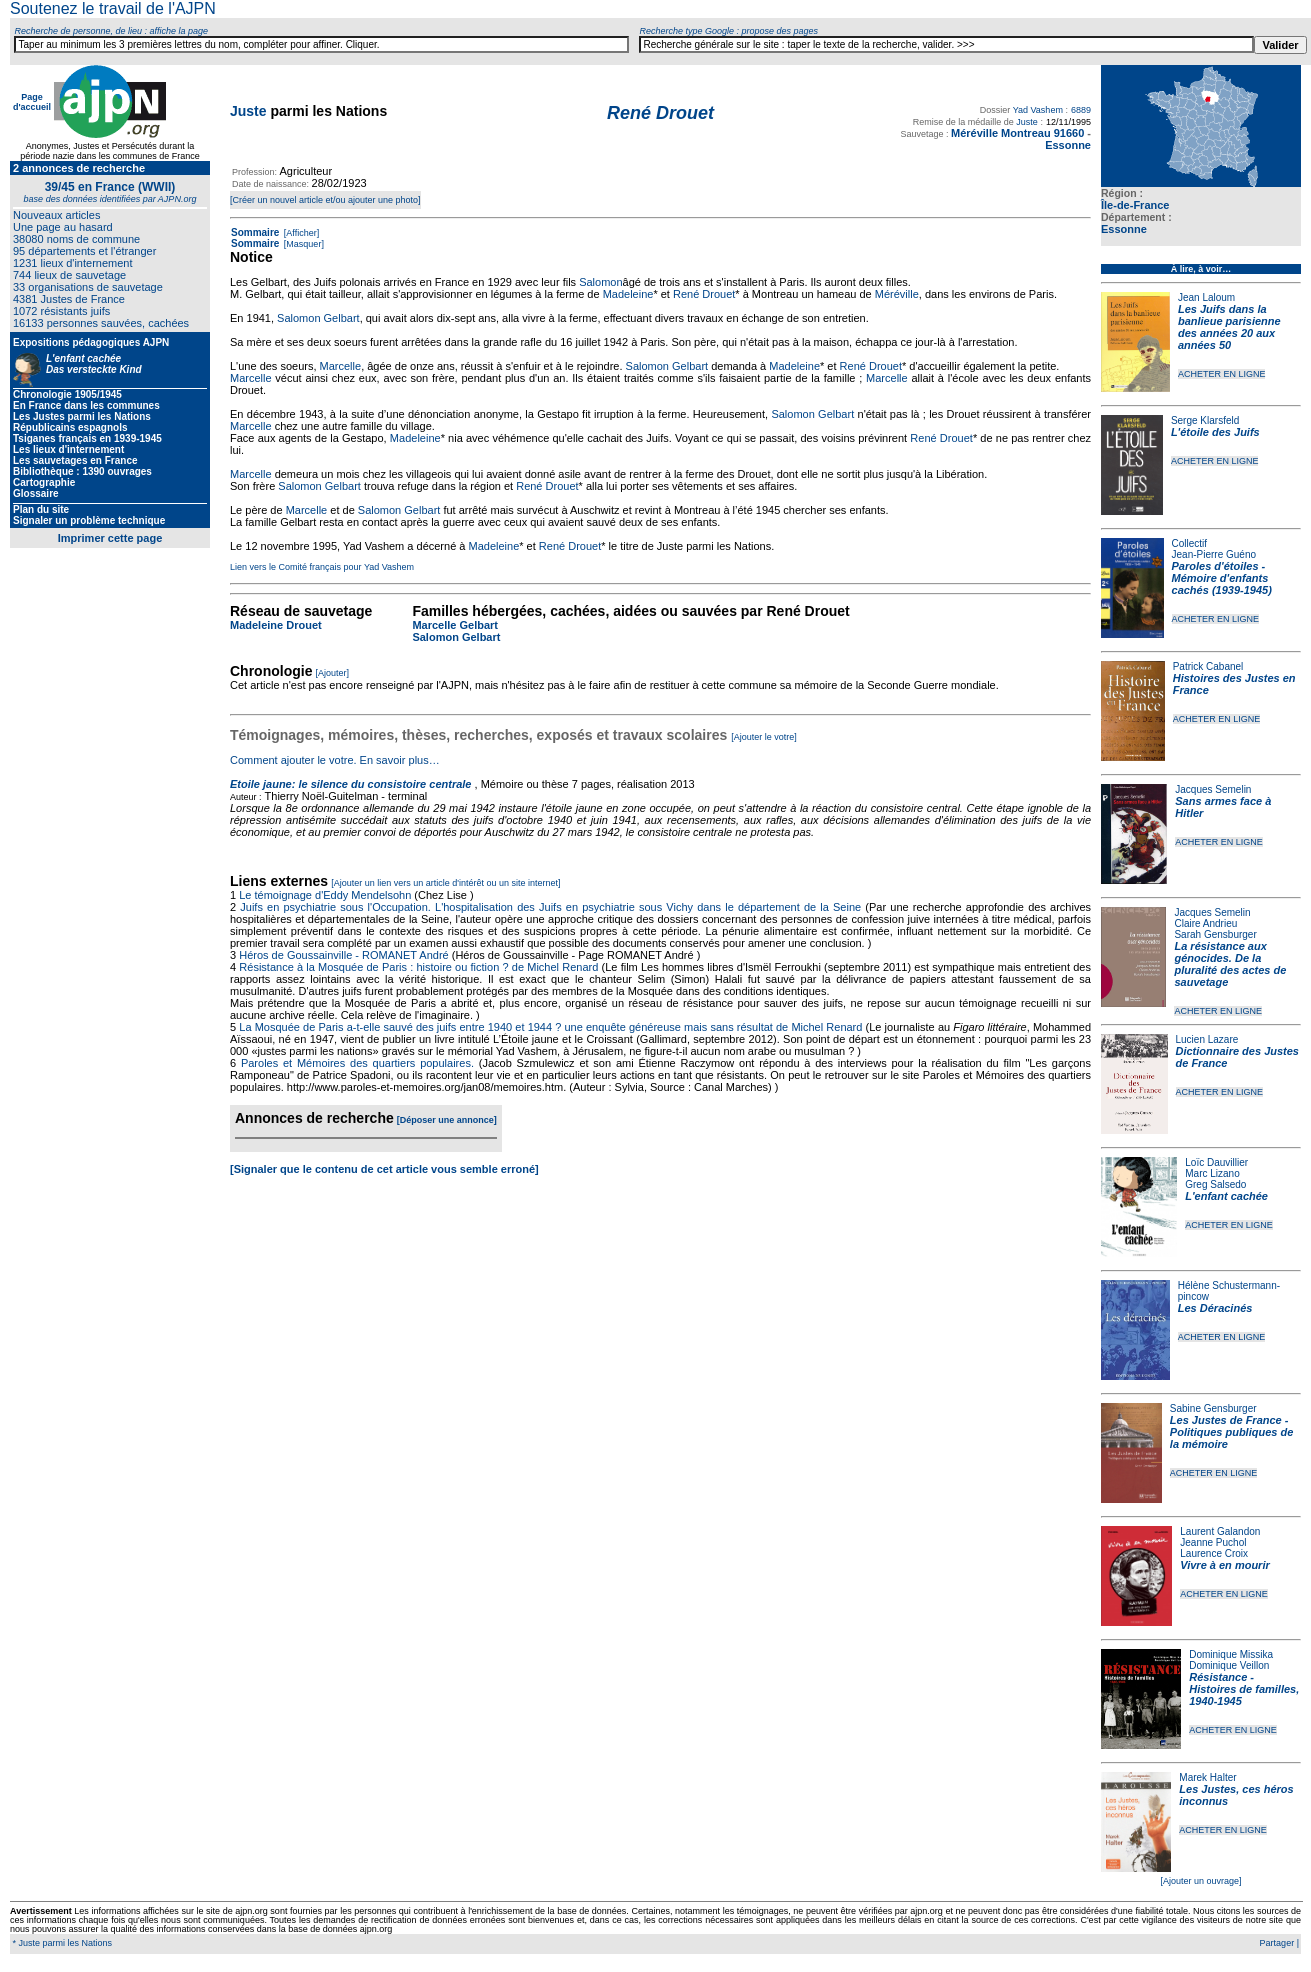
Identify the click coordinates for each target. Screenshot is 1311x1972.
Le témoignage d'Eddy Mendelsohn (325, 895)
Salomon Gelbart (318, 318)
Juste (248, 111)
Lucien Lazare (1207, 1039)
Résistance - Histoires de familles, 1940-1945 (1244, 1689)
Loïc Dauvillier (1216, 1162)
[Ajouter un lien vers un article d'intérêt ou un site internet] (445, 883)
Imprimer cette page (110, 538)
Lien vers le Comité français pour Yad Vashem (322, 567)
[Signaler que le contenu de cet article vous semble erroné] (384, 1169)
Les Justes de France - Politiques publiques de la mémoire (1231, 1432)
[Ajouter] (333, 673)
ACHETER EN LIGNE (1222, 374)
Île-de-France (1135, 205)
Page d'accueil (32, 102)
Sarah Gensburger (1215, 934)
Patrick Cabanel (1208, 666)
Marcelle (341, 366)
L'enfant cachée (1226, 1196)
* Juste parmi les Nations (61, 1943)
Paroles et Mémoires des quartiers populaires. (357, 1063)
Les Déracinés (1215, 1308)
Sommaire (255, 232)
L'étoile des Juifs (1215, 432)
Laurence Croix (1214, 1553)
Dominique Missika (1231, 1654)
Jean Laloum (1206, 297)
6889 (1081, 110)
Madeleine (628, 294)
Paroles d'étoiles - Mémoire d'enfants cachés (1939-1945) (1222, 578)
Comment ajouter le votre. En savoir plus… (335, 760)
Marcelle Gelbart (455, 625)
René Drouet (704, 294)
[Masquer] (302, 244)
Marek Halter (1207, 1777)
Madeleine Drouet (276, 625)
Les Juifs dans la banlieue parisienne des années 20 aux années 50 (1229, 327)
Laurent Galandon (1220, 1531)
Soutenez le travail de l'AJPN (113, 8)
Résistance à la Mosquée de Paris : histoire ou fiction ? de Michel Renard (418, 967)
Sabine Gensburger (1213, 1408)
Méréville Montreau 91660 (1017, 133)
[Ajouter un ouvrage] (1200, 1881)
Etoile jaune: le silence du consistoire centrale (350, 784)
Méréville (897, 294)
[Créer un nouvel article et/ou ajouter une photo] (325, 200)
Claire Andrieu (1205, 923)
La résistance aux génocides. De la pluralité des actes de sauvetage (1230, 964)
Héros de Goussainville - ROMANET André (344, 955)
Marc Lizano (1212, 1173)
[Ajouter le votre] (764, 737)
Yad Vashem (1038, 110)
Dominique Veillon (1229, 1665)
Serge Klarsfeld (1205, 420)
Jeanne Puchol (1213, 1542)
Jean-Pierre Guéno (1214, 554)
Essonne (1124, 229)
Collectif (1190, 543)
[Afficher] (300, 233)
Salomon (600, 282)
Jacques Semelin (1213, 789)
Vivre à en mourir (1224, 1565)
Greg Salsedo (1215, 1184)
